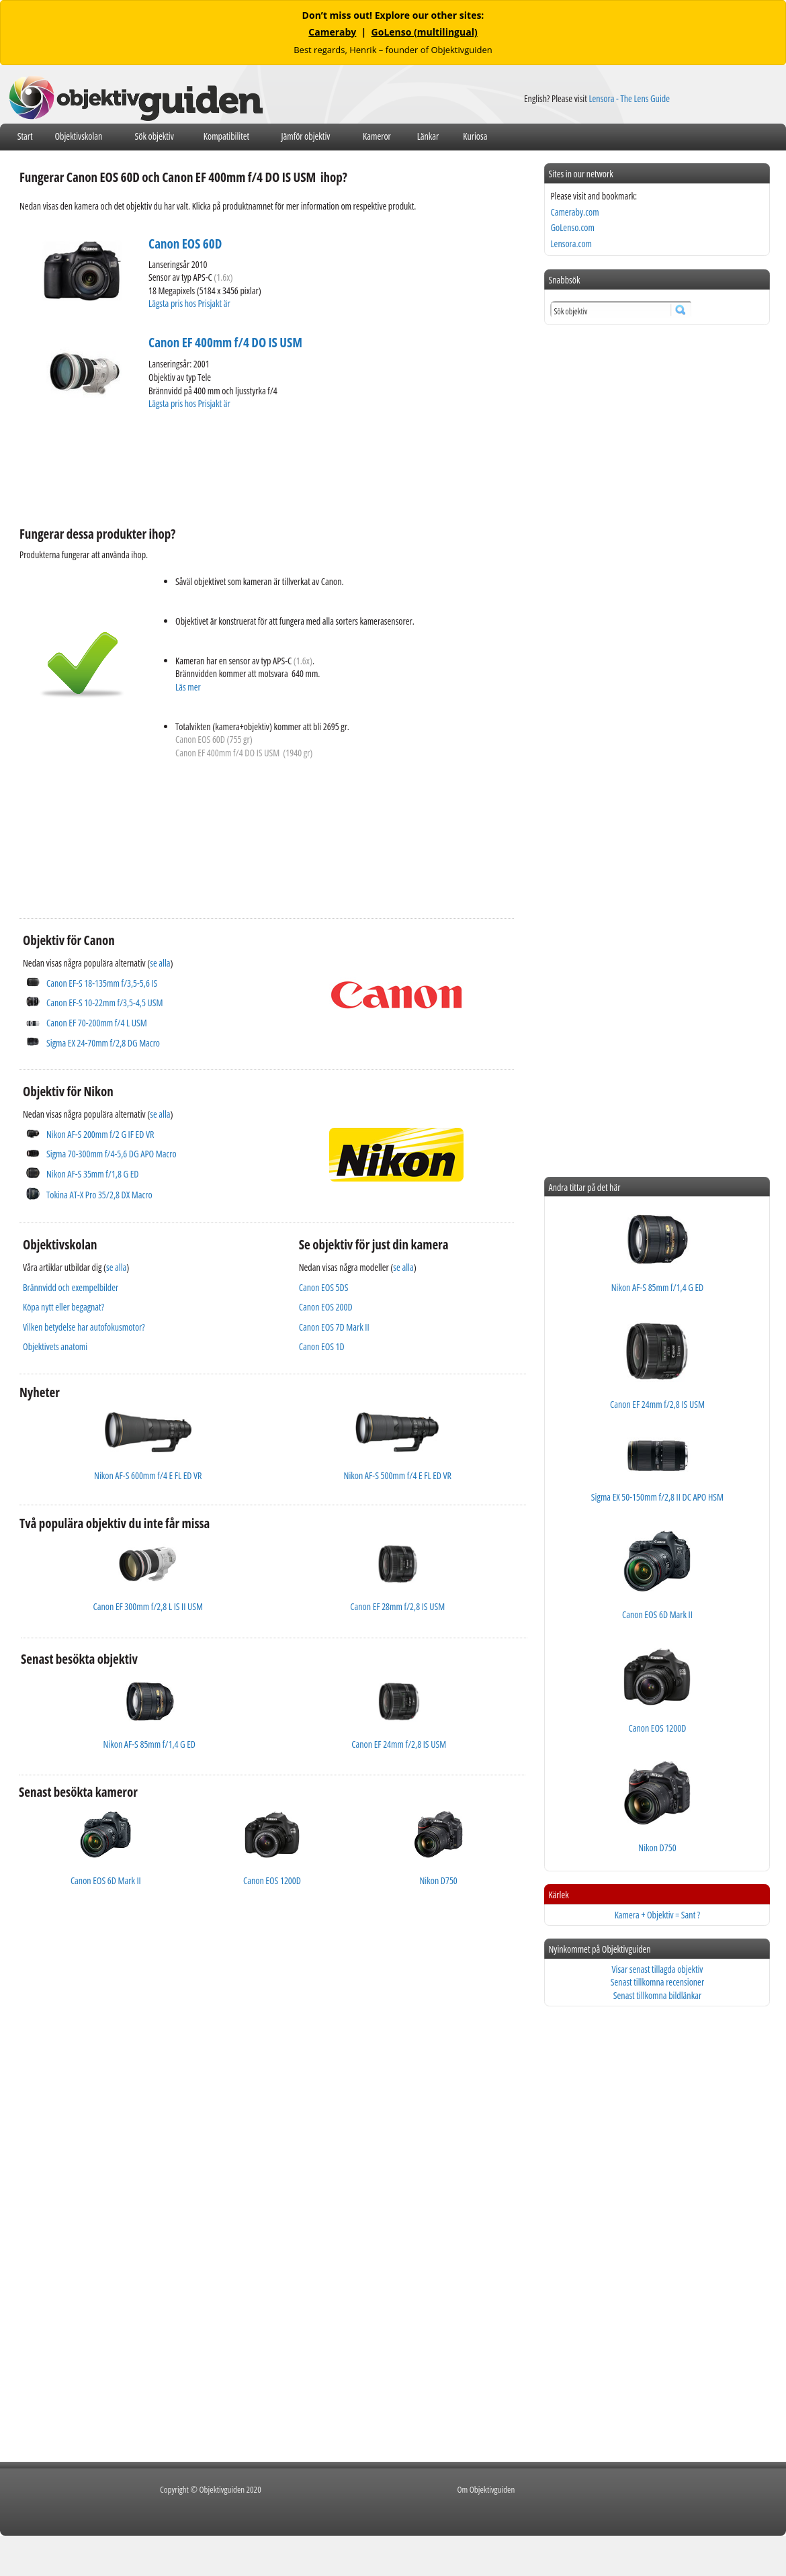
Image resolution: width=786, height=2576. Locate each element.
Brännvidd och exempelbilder (70, 1287)
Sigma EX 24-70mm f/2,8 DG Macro (103, 1042)
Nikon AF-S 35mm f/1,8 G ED (92, 1173)
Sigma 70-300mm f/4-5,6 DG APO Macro (111, 1153)
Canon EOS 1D (322, 1346)
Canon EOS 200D (326, 1306)
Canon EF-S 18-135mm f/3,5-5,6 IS (101, 983)
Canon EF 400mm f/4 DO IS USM (225, 342)
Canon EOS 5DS (324, 1287)
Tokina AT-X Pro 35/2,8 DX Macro (99, 1194)
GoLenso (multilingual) (425, 32)
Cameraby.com (574, 212)
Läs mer (188, 686)
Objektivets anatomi (55, 1346)
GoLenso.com (572, 227)
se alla (160, 963)
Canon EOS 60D (185, 244)
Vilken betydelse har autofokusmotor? (84, 1327)
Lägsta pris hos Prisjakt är (190, 303)
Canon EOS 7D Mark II (334, 1327)
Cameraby (332, 32)
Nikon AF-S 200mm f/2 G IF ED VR (100, 1134)
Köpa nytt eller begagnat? (63, 1306)
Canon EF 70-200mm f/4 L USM (96, 1022)
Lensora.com (571, 243)
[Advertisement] (264, 469)
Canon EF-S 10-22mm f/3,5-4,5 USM (104, 1002)
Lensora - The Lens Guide (629, 98)
